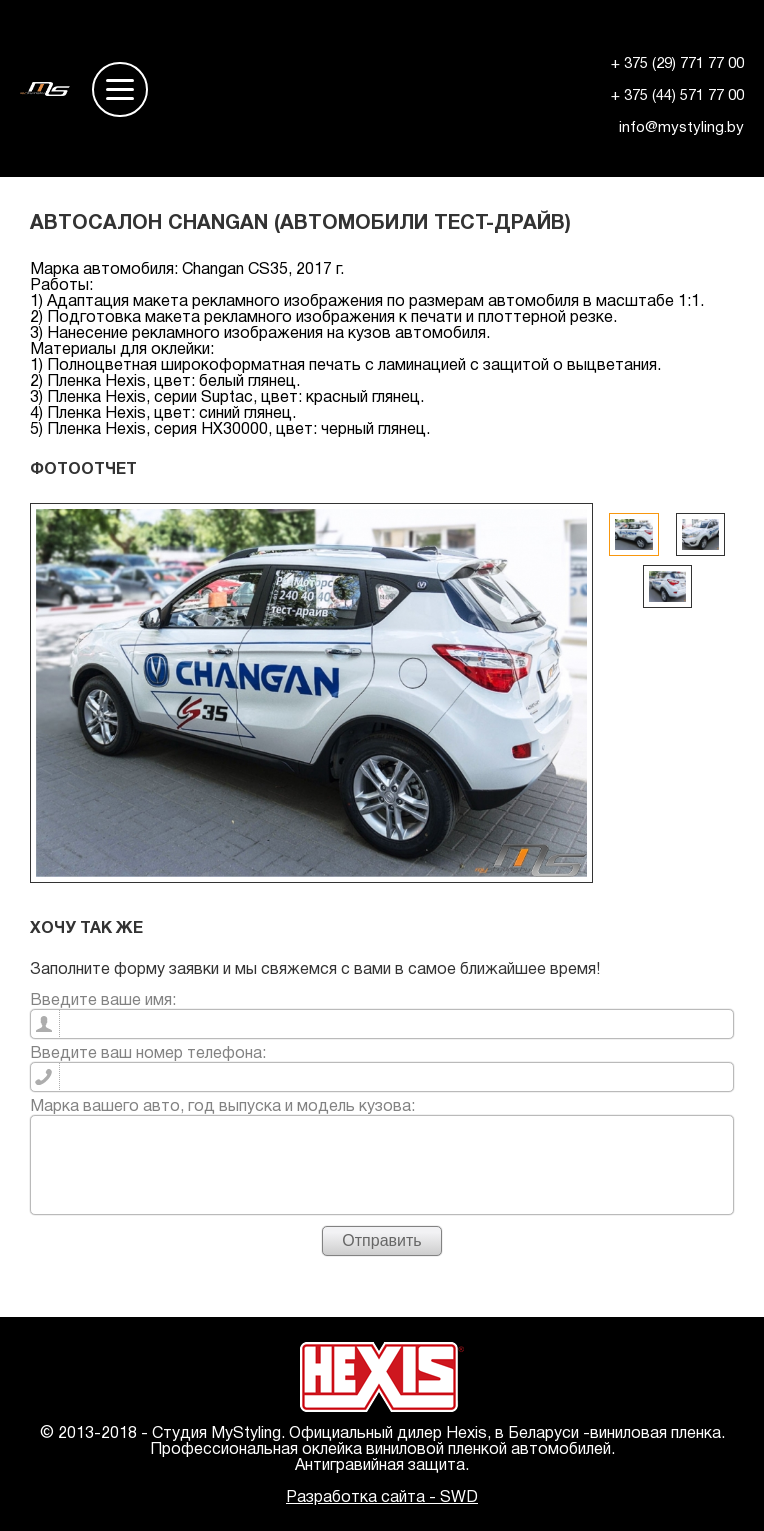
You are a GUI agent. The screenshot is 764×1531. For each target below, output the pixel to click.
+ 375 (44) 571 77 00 (677, 96)
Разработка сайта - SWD (382, 1498)
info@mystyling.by (681, 128)
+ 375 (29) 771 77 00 (677, 64)
